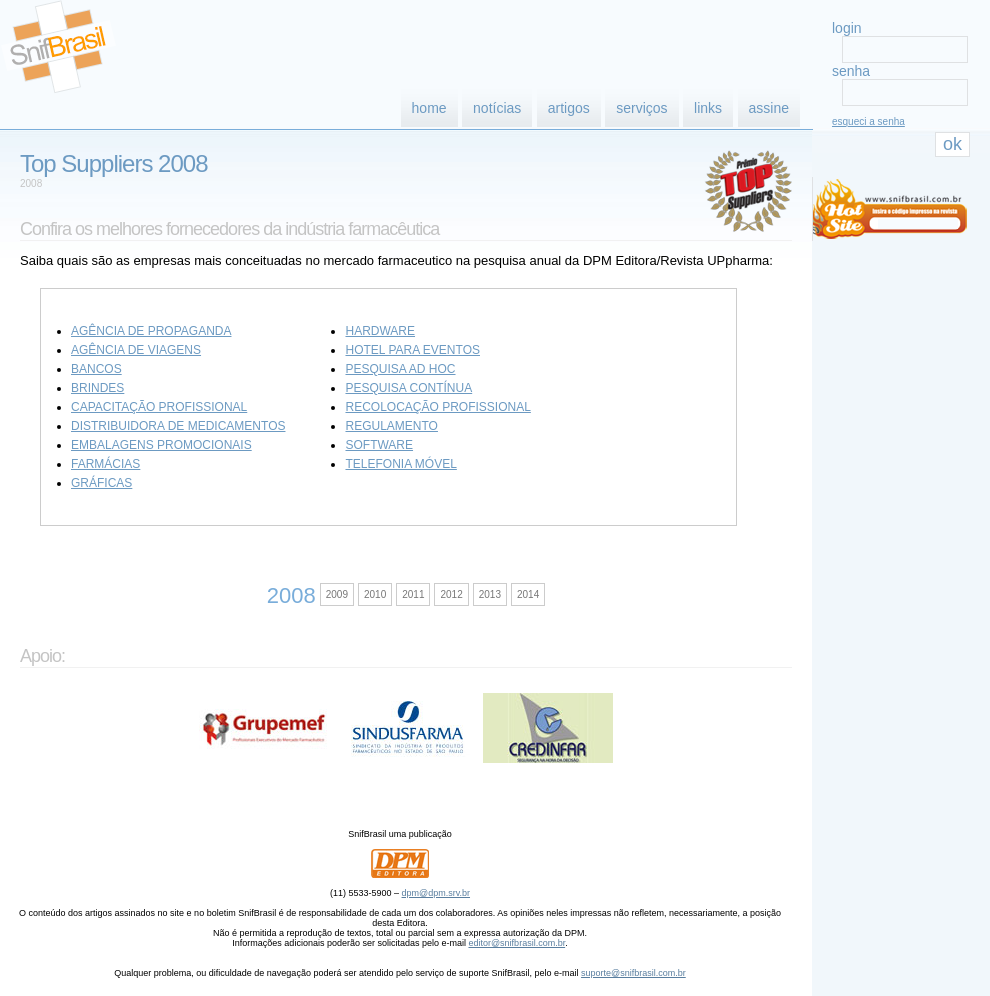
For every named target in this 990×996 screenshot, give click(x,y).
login (847, 28)
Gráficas (101, 483)
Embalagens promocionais (161, 445)
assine (769, 108)
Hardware (380, 331)
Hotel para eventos (412, 350)
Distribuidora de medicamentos (178, 426)
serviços (641, 108)
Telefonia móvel (400, 464)
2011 (413, 594)
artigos (569, 108)
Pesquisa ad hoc (400, 369)
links (708, 108)
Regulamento (391, 426)
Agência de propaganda (151, 331)
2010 (375, 594)
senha (851, 71)
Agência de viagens (136, 350)
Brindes (97, 388)
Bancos (96, 369)
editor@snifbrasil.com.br (516, 943)
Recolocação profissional (437, 407)
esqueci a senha (868, 121)
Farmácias (105, 464)
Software (379, 445)
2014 (528, 594)
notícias (497, 108)
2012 (451, 594)
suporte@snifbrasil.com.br (633, 973)
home (429, 108)
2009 (337, 594)
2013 (490, 594)
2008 (31, 183)
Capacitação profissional (159, 407)
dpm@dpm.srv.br (436, 893)
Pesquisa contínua (408, 388)
